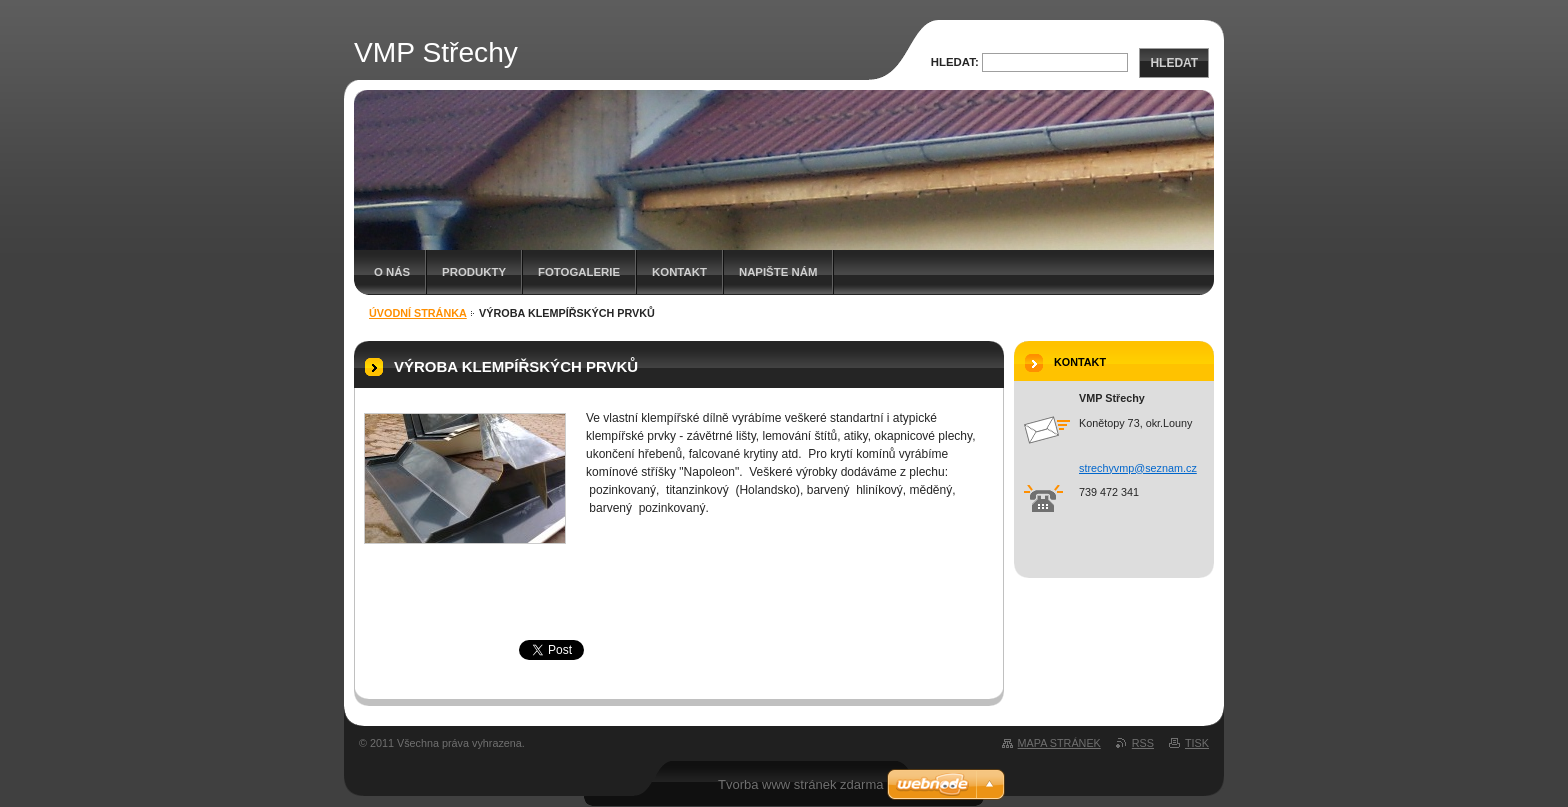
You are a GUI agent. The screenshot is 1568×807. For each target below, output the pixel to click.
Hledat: (955, 62)
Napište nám (778, 272)
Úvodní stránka (418, 313)
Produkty (474, 272)
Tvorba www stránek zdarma (800, 784)
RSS (1143, 743)
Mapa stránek (1059, 743)
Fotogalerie (579, 272)
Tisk (1197, 743)
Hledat (1174, 63)
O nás (392, 272)
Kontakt (679, 272)
